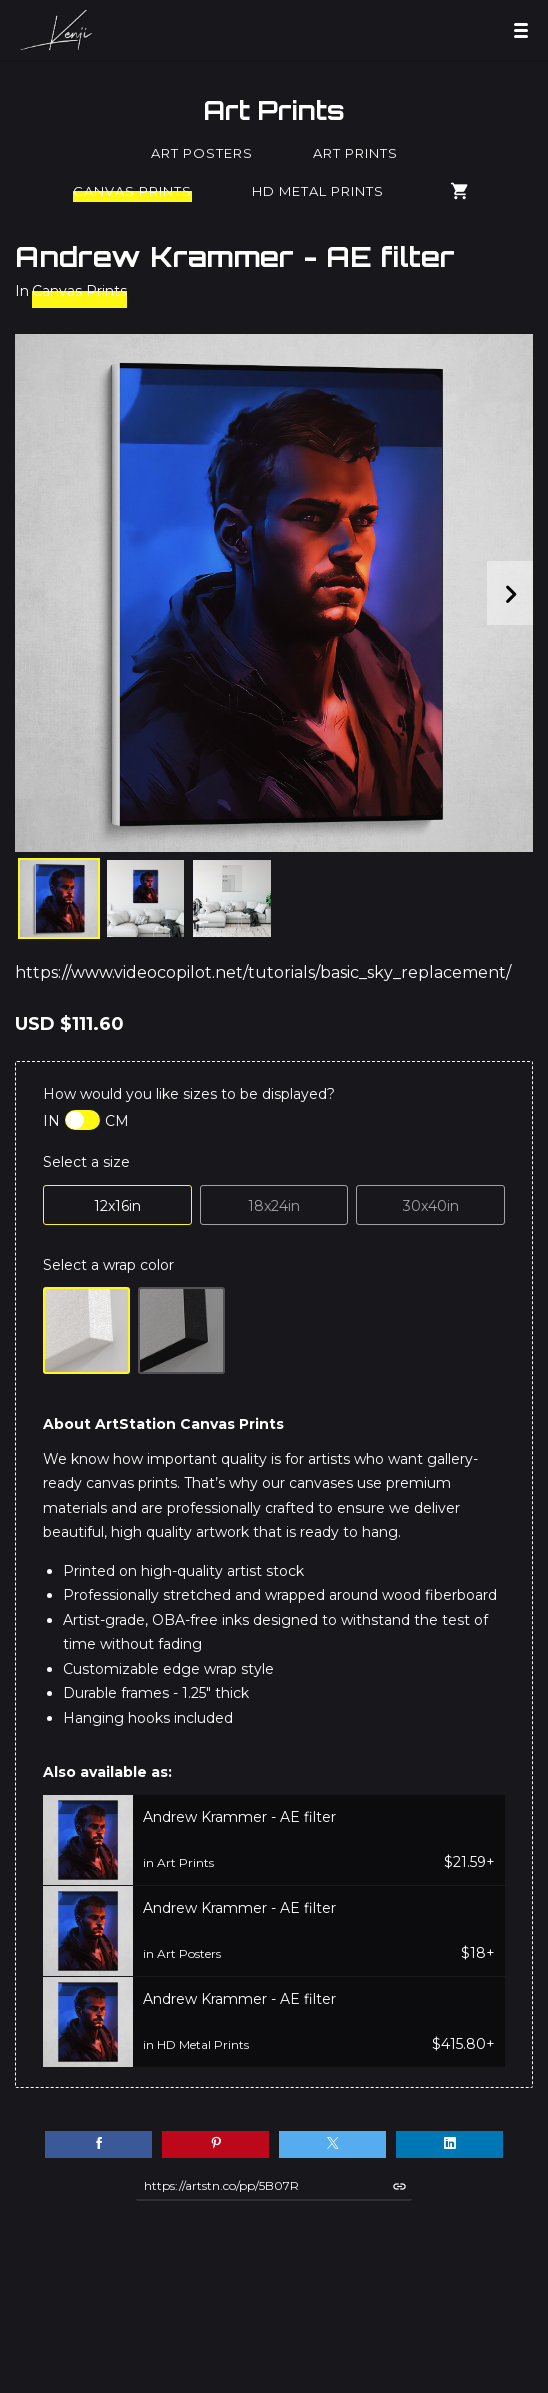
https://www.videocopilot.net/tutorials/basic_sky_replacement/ (263, 972)
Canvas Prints (132, 191)
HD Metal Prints (318, 191)
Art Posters (202, 153)
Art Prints (274, 110)
